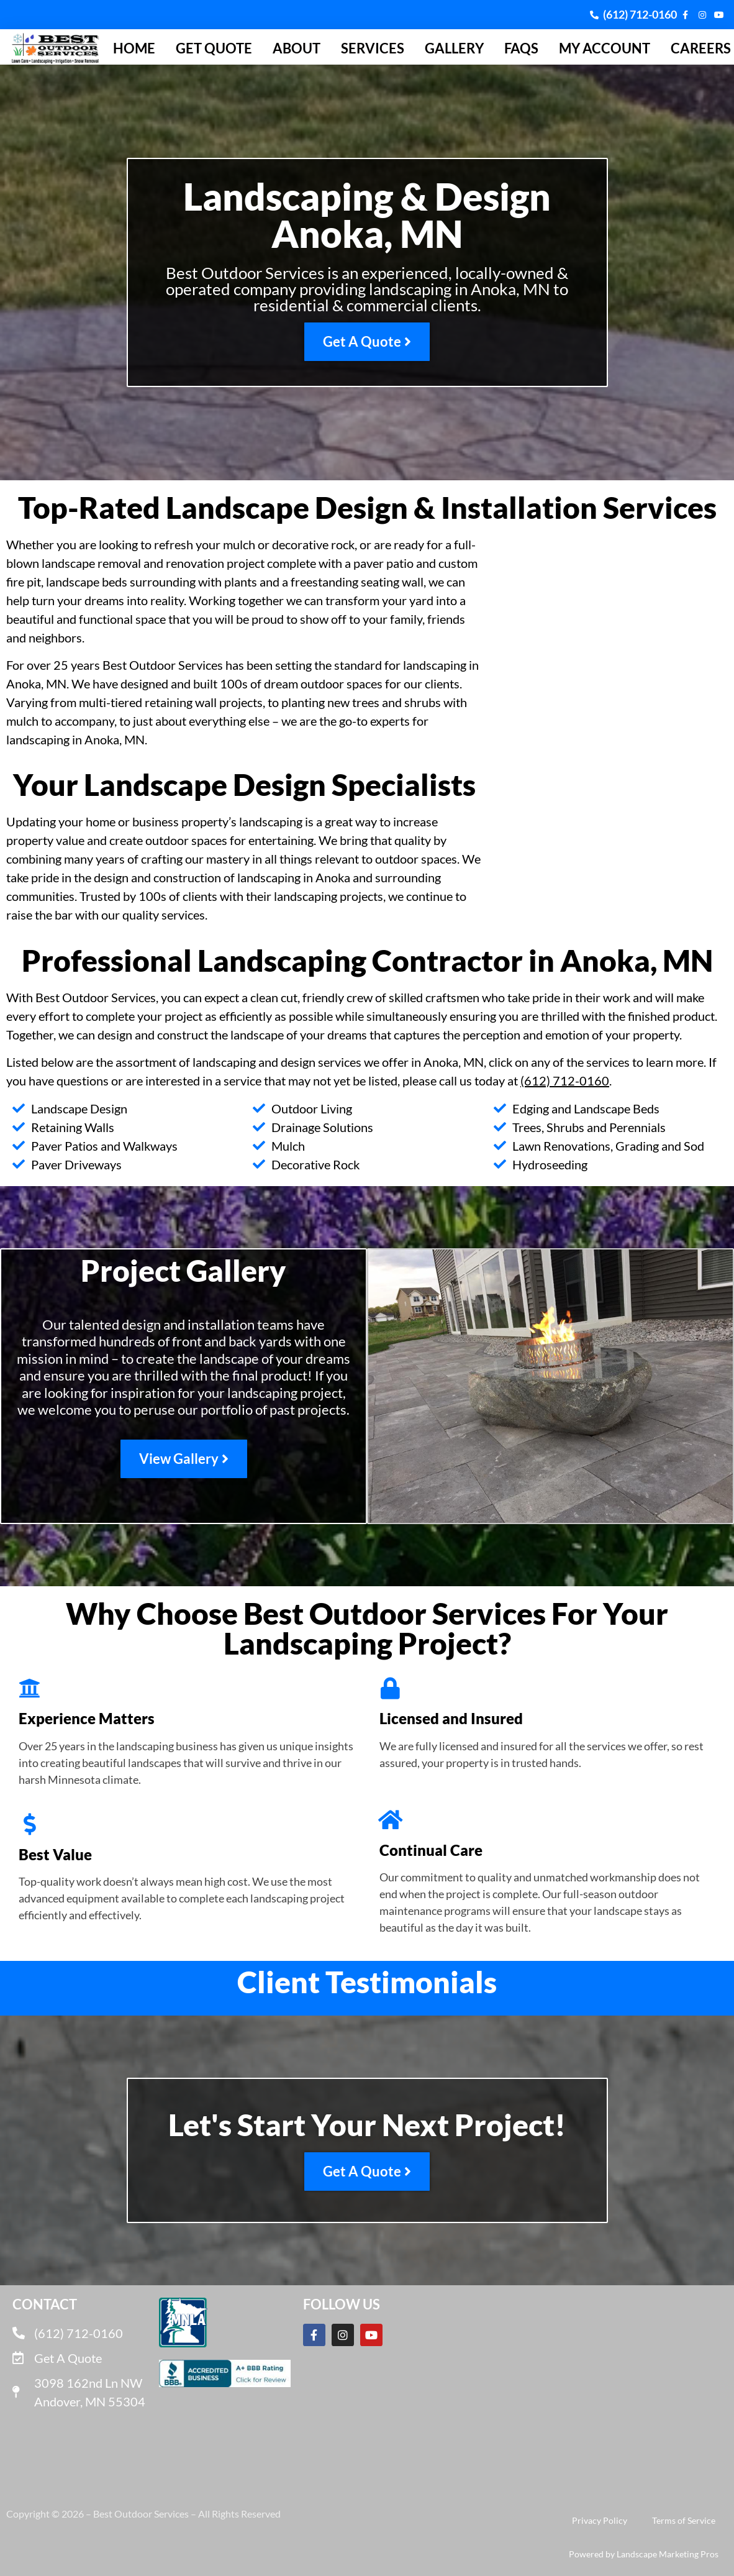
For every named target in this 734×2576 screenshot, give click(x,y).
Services (372, 48)
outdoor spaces (416, 858)
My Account (604, 48)
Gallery (454, 48)
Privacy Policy (599, 2520)
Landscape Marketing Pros (667, 2554)
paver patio (383, 562)
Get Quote (214, 48)
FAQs (521, 48)
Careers (701, 48)
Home (134, 48)
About (296, 48)
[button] (10, 2003)
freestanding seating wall (357, 581)
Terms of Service (683, 2520)
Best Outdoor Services (162, 664)
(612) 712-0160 (564, 1080)
